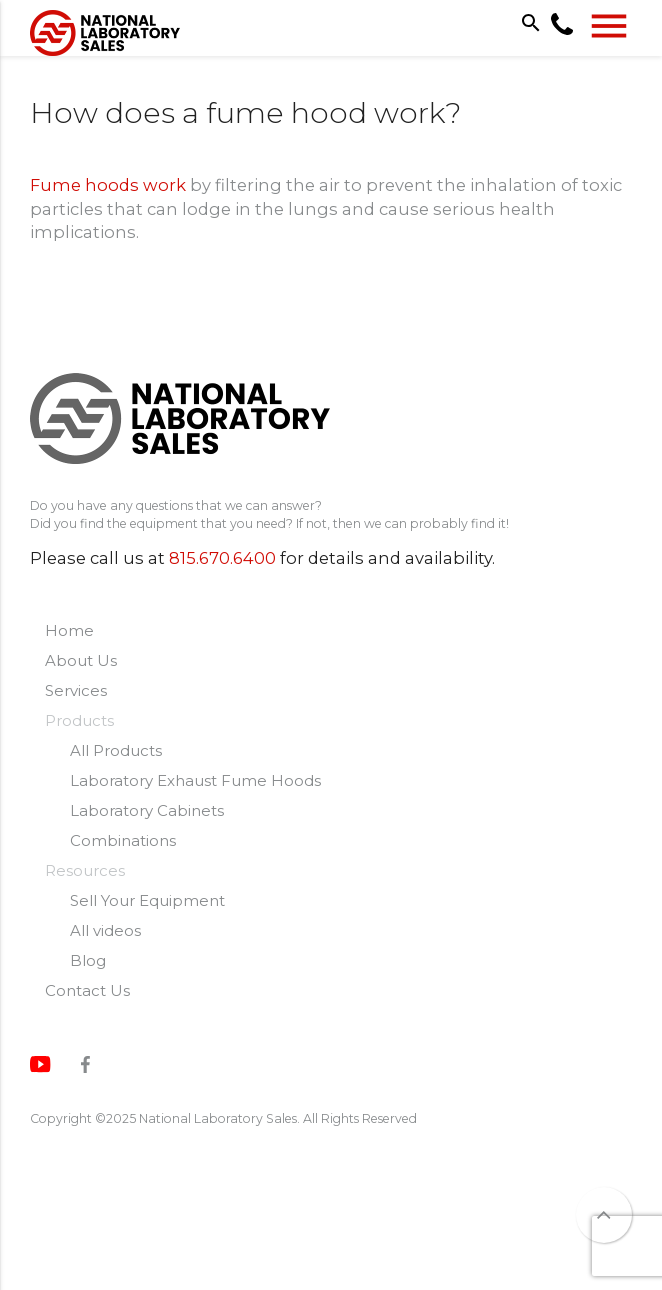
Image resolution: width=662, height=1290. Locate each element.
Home (69, 630)
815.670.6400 (222, 558)
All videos (105, 930)
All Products (116, 750)
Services (76, 690)
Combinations (123, 840)
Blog (88, 960)
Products (79, 720)
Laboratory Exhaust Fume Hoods (195, 780)
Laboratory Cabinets (147, 810)
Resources (85, 870)
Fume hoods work (108, 185)
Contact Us (87, 990)
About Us (81, 660)
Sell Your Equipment (147, 900)
